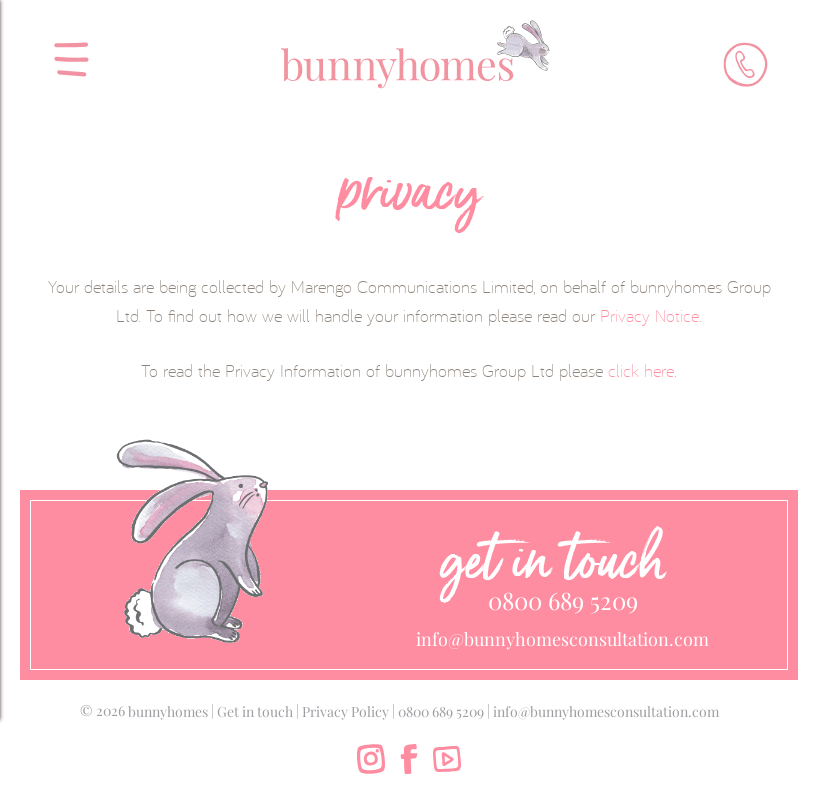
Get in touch (255, 711)
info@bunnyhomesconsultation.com (562, 639)
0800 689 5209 (563, 600)
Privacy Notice (649, 315)
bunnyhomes (168, 711)
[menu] (65, 52)
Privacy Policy (345, 711)
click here (641, 370)
